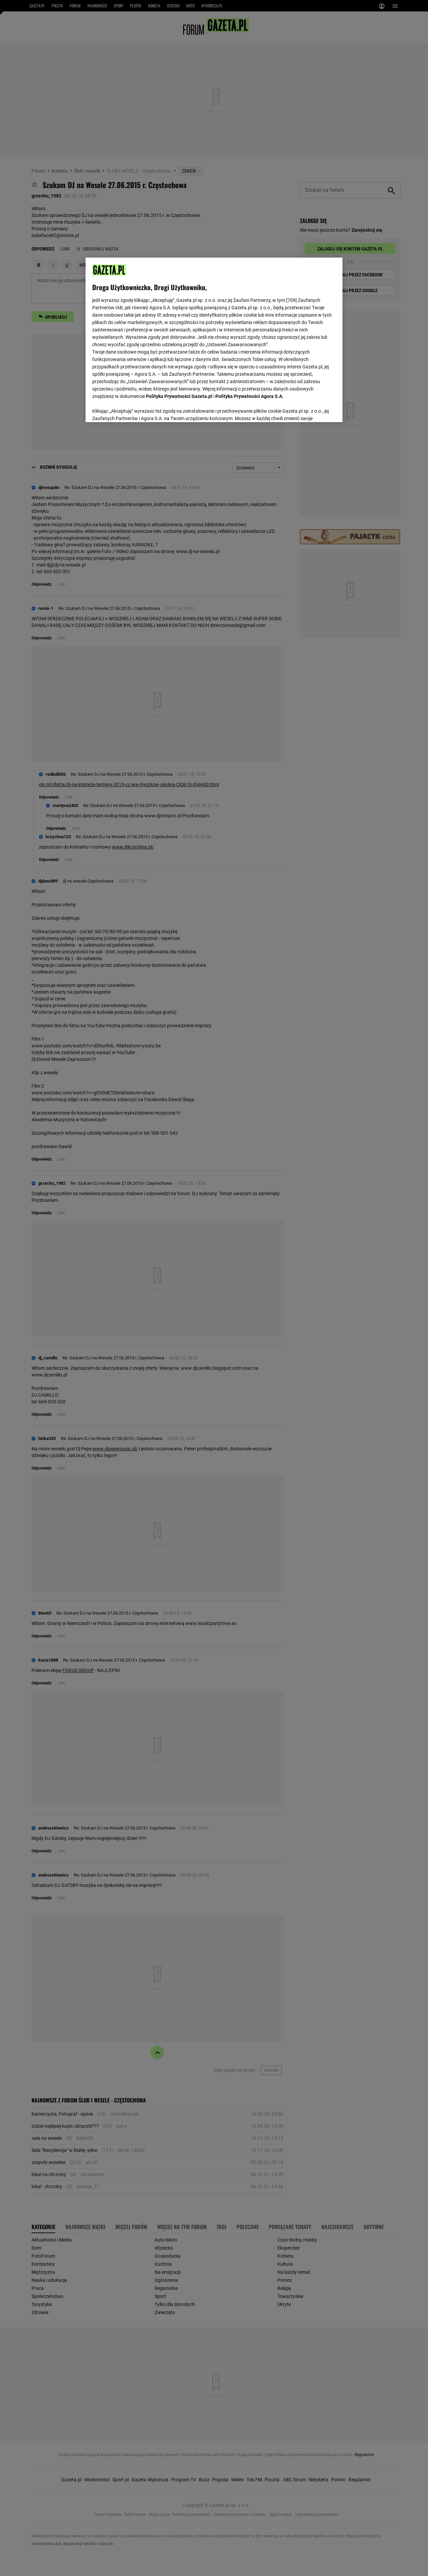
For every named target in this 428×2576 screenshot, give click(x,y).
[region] (214, 339)
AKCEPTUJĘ (313, 409)
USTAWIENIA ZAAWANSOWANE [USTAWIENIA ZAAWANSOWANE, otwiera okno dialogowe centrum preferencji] (136, 408)
